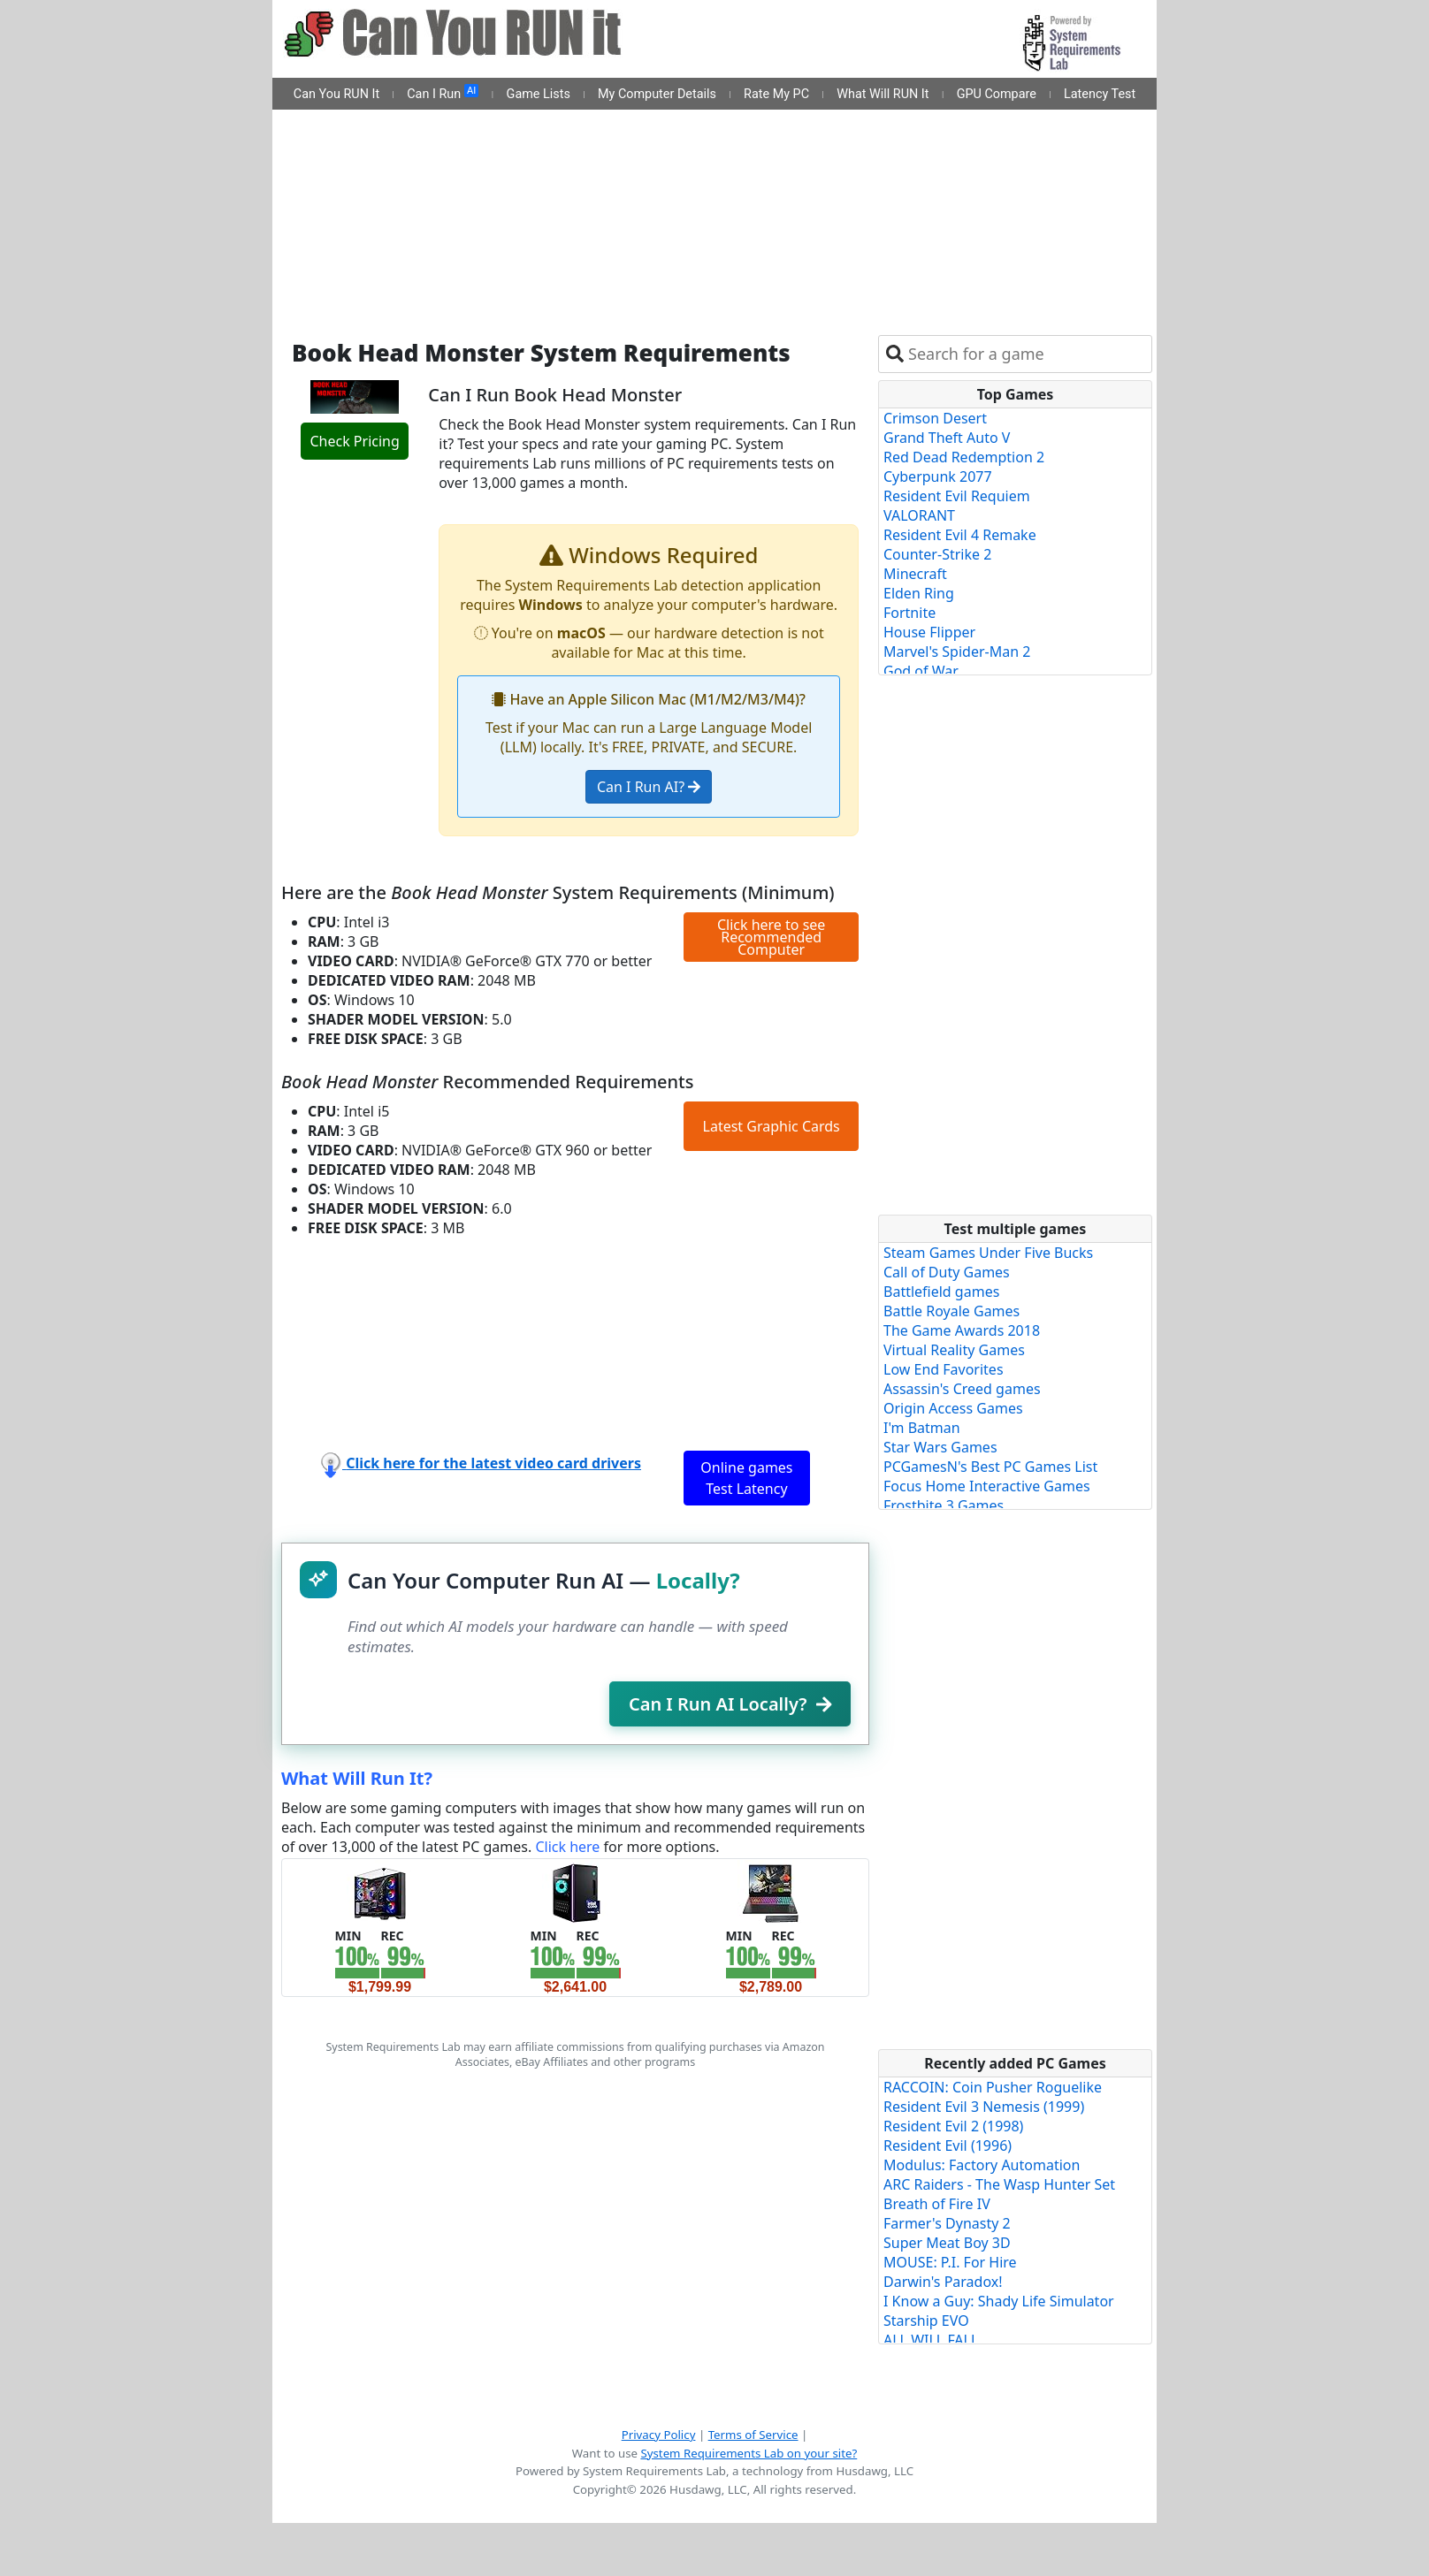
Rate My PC (776, 94)
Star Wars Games (940, 1447)
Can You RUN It (336, 94)
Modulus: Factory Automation (981, 2165)
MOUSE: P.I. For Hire (950, 2262)
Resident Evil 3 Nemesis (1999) (983, 2106)
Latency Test (1099, 94)
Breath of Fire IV (936, 2204)
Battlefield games (941, 1291)
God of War (921, 671)
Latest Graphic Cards (771, 1126)
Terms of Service (753, 2435)
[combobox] (1026, 354)
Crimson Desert (935, 418)
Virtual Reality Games (954, 1350)
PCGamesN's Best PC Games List (990, 1466)
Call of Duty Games (946, 1272)
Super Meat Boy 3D (947, 2242)
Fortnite (909, 612)
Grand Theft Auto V (946, 437)
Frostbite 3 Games (943, 1505)
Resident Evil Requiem (956, 496)
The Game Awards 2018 (961, 1330)
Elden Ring (918, 593)
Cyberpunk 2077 (937, 476)
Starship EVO (926, 2320)
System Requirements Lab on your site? (748, 2453)
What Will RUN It (882, 94)
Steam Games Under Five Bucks (988, 1252)
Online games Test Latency (746, 1478)
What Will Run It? (356, 1778)
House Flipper (929, 632)
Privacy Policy (659, 2435)
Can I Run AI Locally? (730, 1704)
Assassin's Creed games (962, 1389)
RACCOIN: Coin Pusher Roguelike (992, 2087)
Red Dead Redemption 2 (963, 457)
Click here (567, 1846)
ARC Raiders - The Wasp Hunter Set (999, 2184)
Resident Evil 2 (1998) (953, 2126)
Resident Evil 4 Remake (959, 535)
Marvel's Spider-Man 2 (956, 651)
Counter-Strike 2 (937, 554)
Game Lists (538, 94)
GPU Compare (996, 94)
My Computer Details (657, 94)
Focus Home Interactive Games (986, 1486)
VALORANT (919, 515)
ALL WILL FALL (930, 2340)
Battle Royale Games (951, 1311)
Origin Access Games (953, 1408)
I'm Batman (921, 1427)
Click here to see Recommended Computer (771, 937)
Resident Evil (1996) (947, 2145)
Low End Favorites (943, 1369)
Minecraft (915, 573)
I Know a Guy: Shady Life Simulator (998, 2301)
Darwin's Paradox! (943, 2281)
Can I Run (442, 93)
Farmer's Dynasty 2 (947, 2223)
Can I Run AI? (648, 786)
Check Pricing (354, 441)
